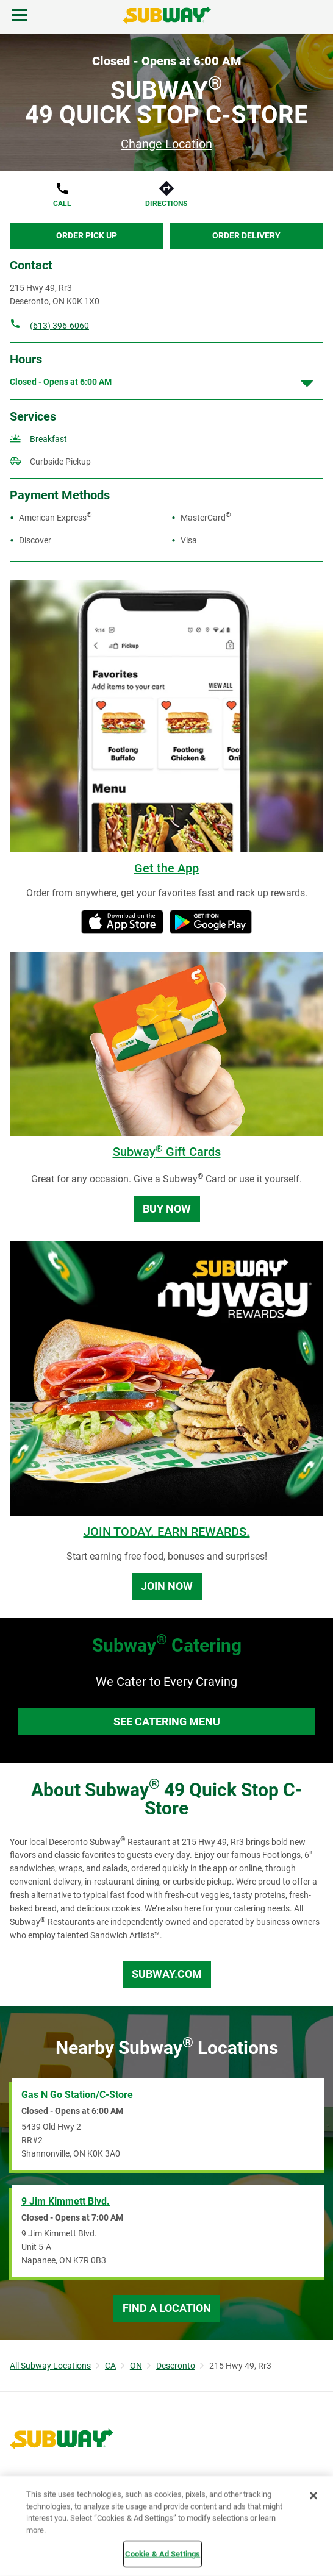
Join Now (167, 1586)
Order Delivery (246, 235)
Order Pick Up (86, 235)
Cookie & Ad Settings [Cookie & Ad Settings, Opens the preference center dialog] (163, 2553)
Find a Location (167, 2308)
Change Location (166, 144)
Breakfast (48, 439)
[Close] (313, 2495)
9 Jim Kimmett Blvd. (65, 2201)
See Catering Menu (166, 1721)
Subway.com (167, 1974)
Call (62, 203)
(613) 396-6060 (59, 325)
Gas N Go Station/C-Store (77, 2094)
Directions (166, 203)
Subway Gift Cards (167, 1151)
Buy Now (167, 1208)
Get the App (166, 868)
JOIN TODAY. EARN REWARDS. (167, 1531)
